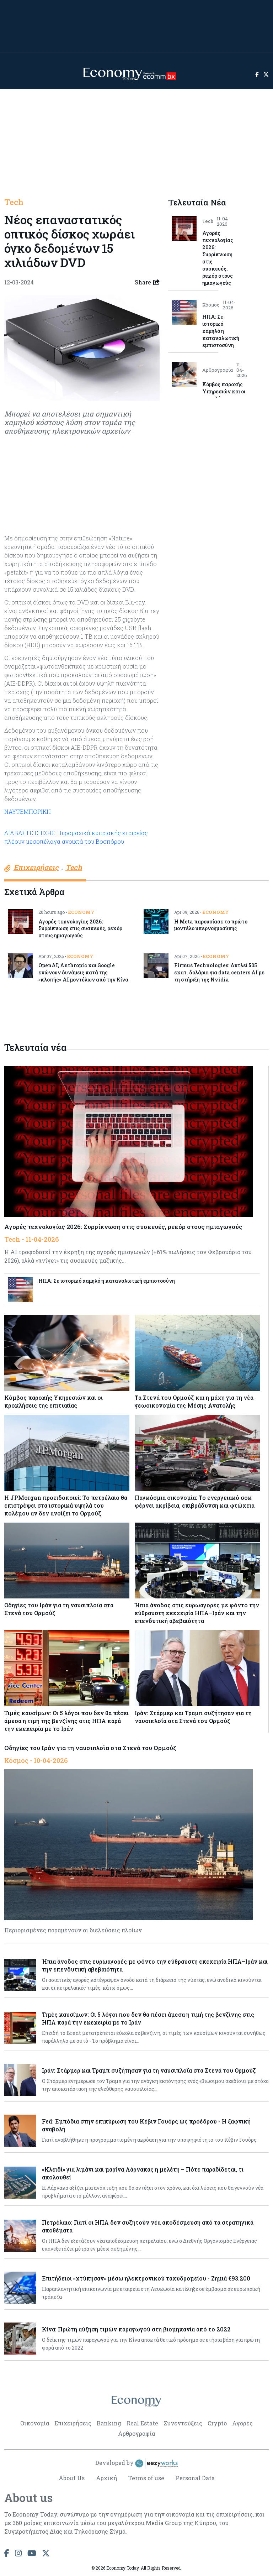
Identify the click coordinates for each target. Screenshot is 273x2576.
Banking (109, 2423)
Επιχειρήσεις (72, 2423)
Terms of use (146, 2478)
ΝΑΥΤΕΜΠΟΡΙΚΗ (27, 811)
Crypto (217, 2423)
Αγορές (242, 2423)
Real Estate (142, 2423)
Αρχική (106, 2478)
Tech (13, 202)
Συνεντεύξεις (183, 2423)
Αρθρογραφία (136, 2433)
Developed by (136, 2463)
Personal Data (195, 2478)
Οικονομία (34, 2423)
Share (147, 282)
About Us (72, 2478)
